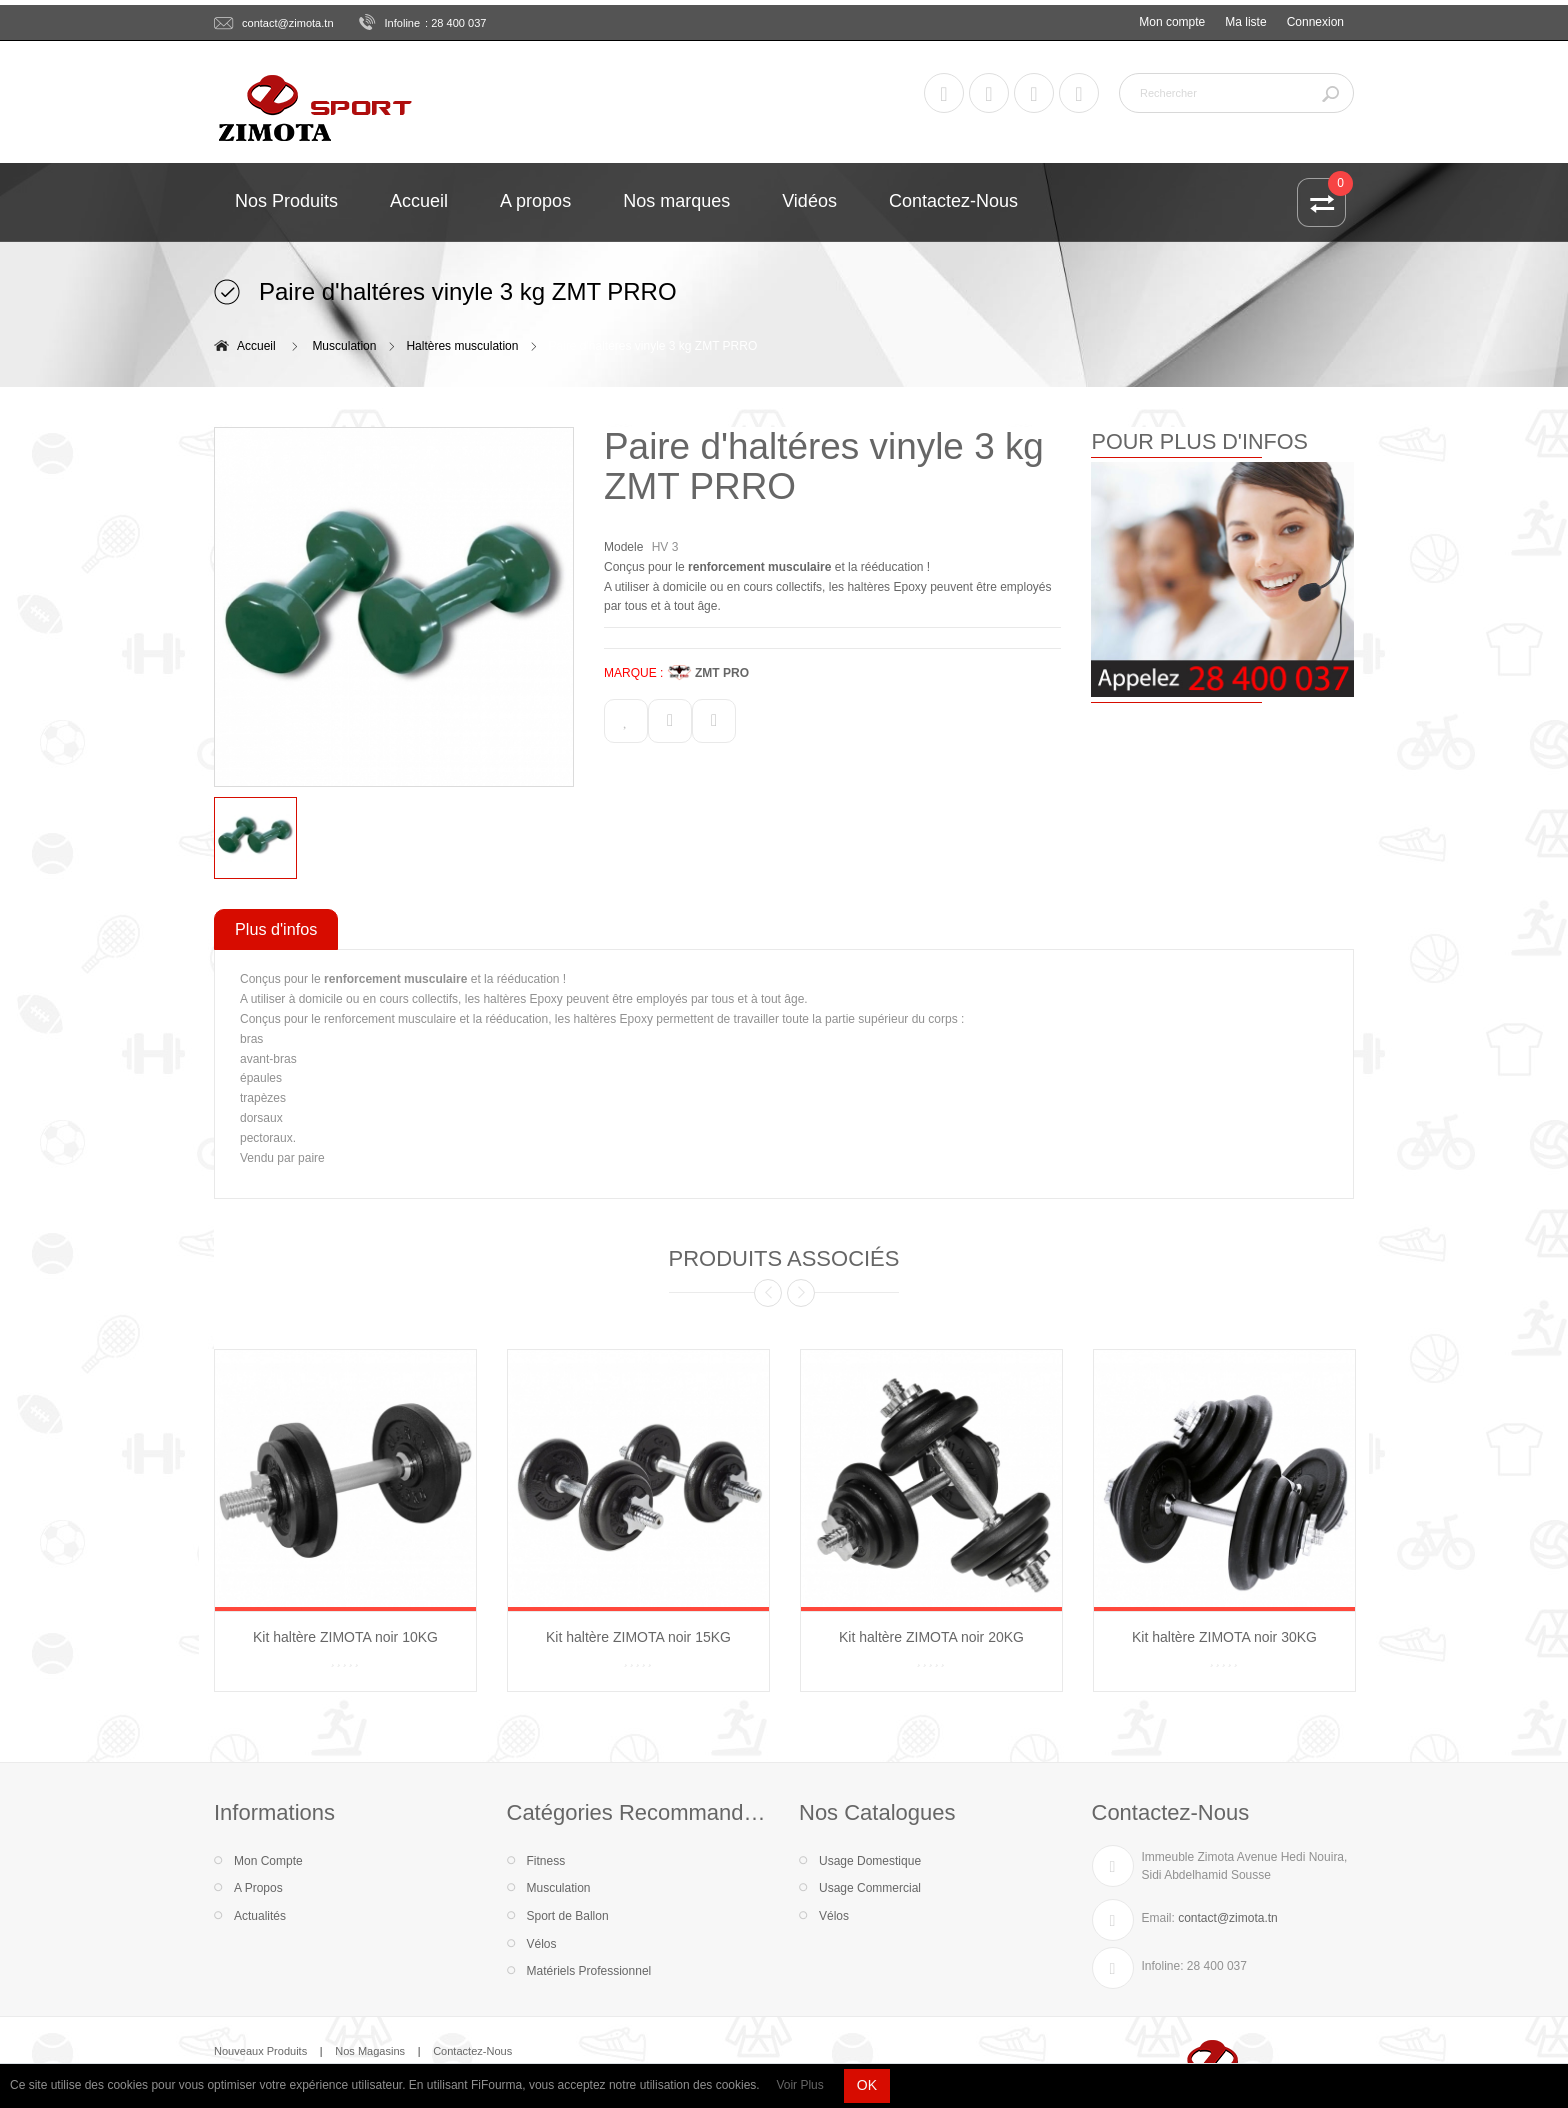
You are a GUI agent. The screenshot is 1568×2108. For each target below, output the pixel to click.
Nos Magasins (370, 2051)
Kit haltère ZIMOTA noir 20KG (931, 1637)
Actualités (260, 1916)
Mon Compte (268, 1861)
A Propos (258, 1888)
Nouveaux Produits (260, 2051)
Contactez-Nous (472, 2051)
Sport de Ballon (568, 1916)
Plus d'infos (276, 929)
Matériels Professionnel (589, 1971)
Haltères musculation (462, 346)
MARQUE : (633, 673)
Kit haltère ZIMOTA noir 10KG (345, 1637)
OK (867, 2085)
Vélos (542, 1944)
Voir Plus (799, 2085)
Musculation (344, 346)
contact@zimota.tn (288, 23)
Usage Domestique (870, 1861)
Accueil (256, 346)
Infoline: (1163, 1966)
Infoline (403, 23)
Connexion (1315, 22)
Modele (623, 547)
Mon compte (1172, 22)
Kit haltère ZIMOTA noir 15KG (638, 1637)
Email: (1158, 1918)
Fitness (546, 1861)
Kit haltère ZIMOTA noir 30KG (1224, 1637)
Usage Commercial (870, 1888)
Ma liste (1245, 22)
